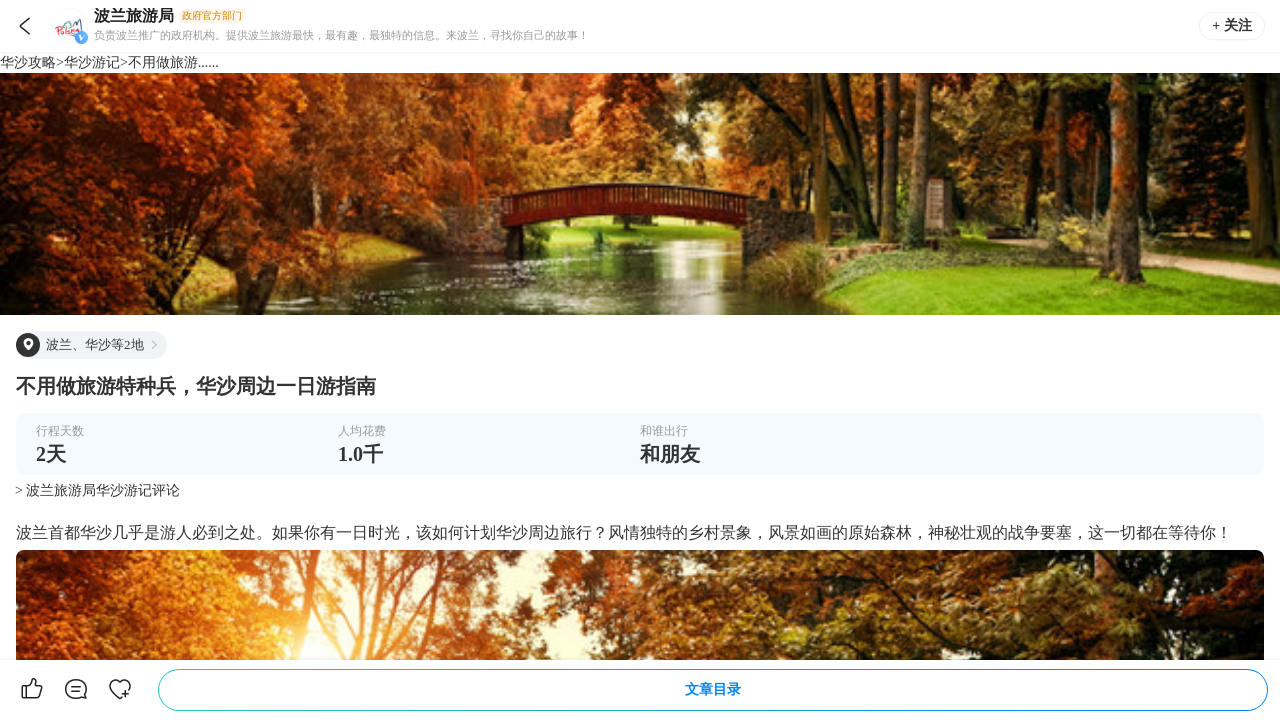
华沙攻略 (28, 62)
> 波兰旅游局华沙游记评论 (97, 490)
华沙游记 (92, 62)
